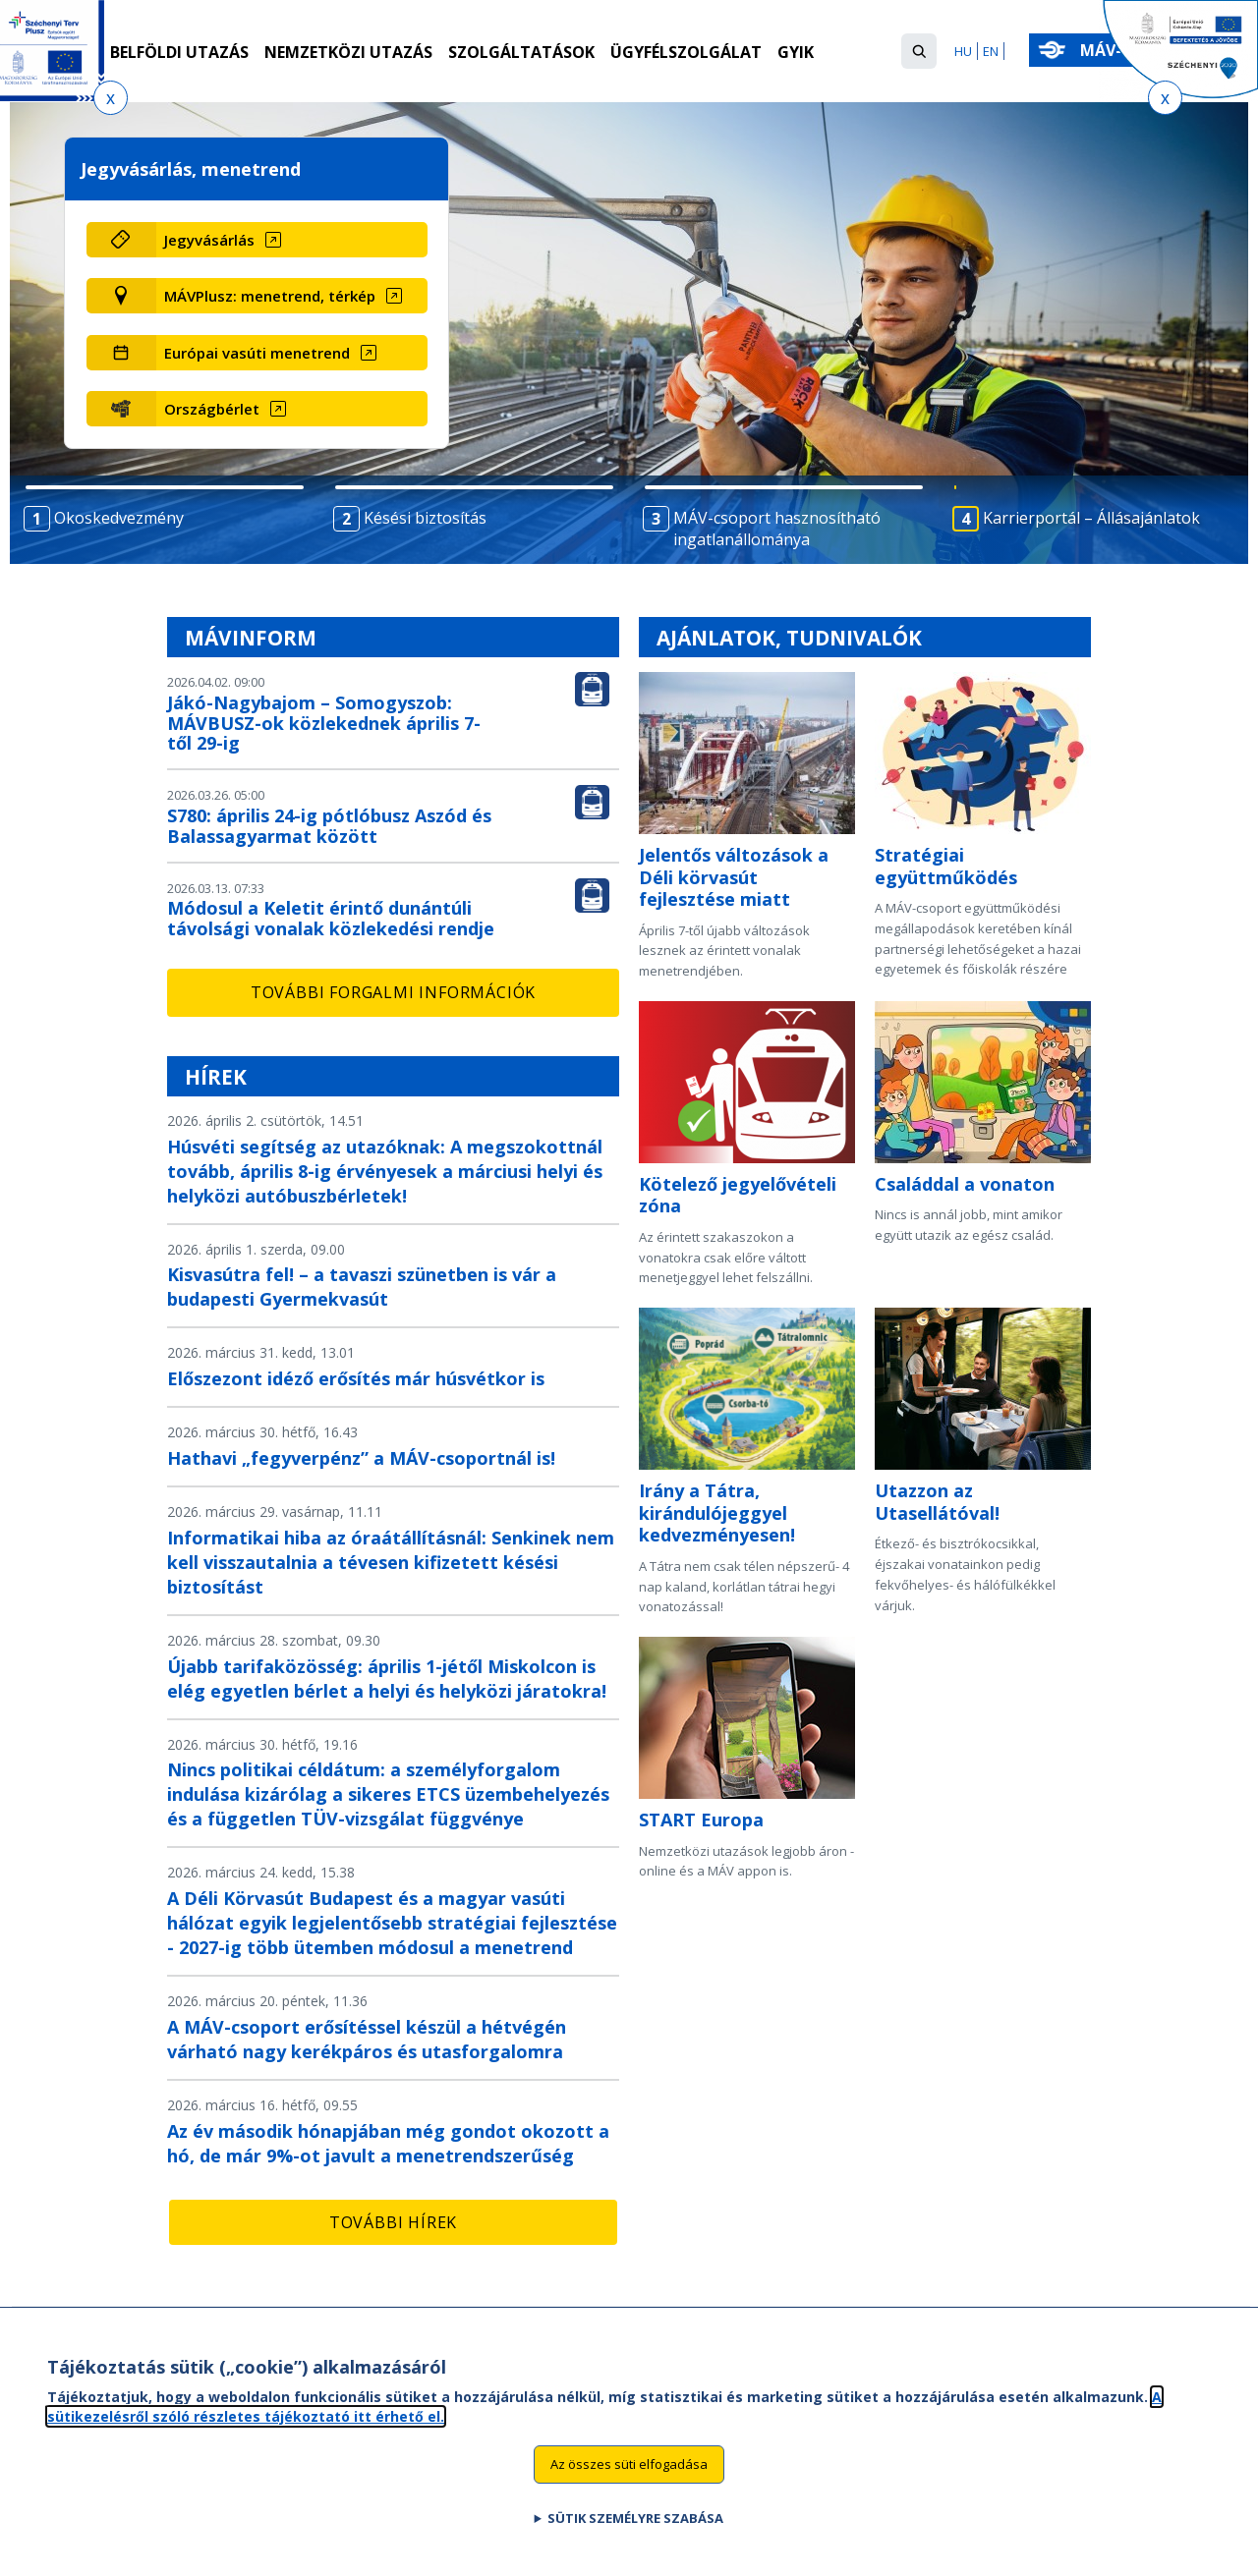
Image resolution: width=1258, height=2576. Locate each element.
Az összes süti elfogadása (629, 2470)
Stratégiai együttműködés (946, 866)
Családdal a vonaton (965, 1184)
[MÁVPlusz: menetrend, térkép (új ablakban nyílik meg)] (291, 295)
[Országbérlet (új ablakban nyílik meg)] (291, 408)
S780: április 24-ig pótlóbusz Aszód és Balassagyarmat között (329, 826)
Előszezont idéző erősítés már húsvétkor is (355, 1378)
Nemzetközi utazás (348, 52)
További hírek (393, 2222)
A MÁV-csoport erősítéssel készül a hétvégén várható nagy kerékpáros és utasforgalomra (366, 2039)
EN (991, 51)
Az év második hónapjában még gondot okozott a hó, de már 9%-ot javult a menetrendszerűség (388, 2143)
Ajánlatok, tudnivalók (789, 637)
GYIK (795, 52)
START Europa (701, 1819)
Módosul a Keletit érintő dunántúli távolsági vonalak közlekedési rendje (330, 918)
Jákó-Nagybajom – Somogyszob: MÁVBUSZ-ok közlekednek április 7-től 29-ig (324, 723)
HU (963, 51)
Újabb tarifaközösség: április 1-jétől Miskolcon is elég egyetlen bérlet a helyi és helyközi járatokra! (386, 1678)
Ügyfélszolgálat (686, 52)
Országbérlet (211, 409)
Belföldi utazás (179, 52)
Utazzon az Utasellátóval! (937, 1502)
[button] (919, 51)
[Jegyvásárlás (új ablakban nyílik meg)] (291, 239)
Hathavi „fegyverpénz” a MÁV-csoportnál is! (361, 1458)
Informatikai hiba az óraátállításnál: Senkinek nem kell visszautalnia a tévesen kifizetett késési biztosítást (390, 1562)
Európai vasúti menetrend (257, 353)
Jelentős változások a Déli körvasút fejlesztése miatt (734, 877)
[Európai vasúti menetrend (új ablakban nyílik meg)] (291, 352)
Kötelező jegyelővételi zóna (737, 1195)
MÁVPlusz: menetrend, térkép (269, 296)
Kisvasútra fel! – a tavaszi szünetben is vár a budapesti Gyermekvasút (361, 1286)
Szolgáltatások (521, 52)
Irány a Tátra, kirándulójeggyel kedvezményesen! (717, 1512)
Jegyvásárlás (209, 240)
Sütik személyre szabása (635, 2524)
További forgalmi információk (393, 992)
